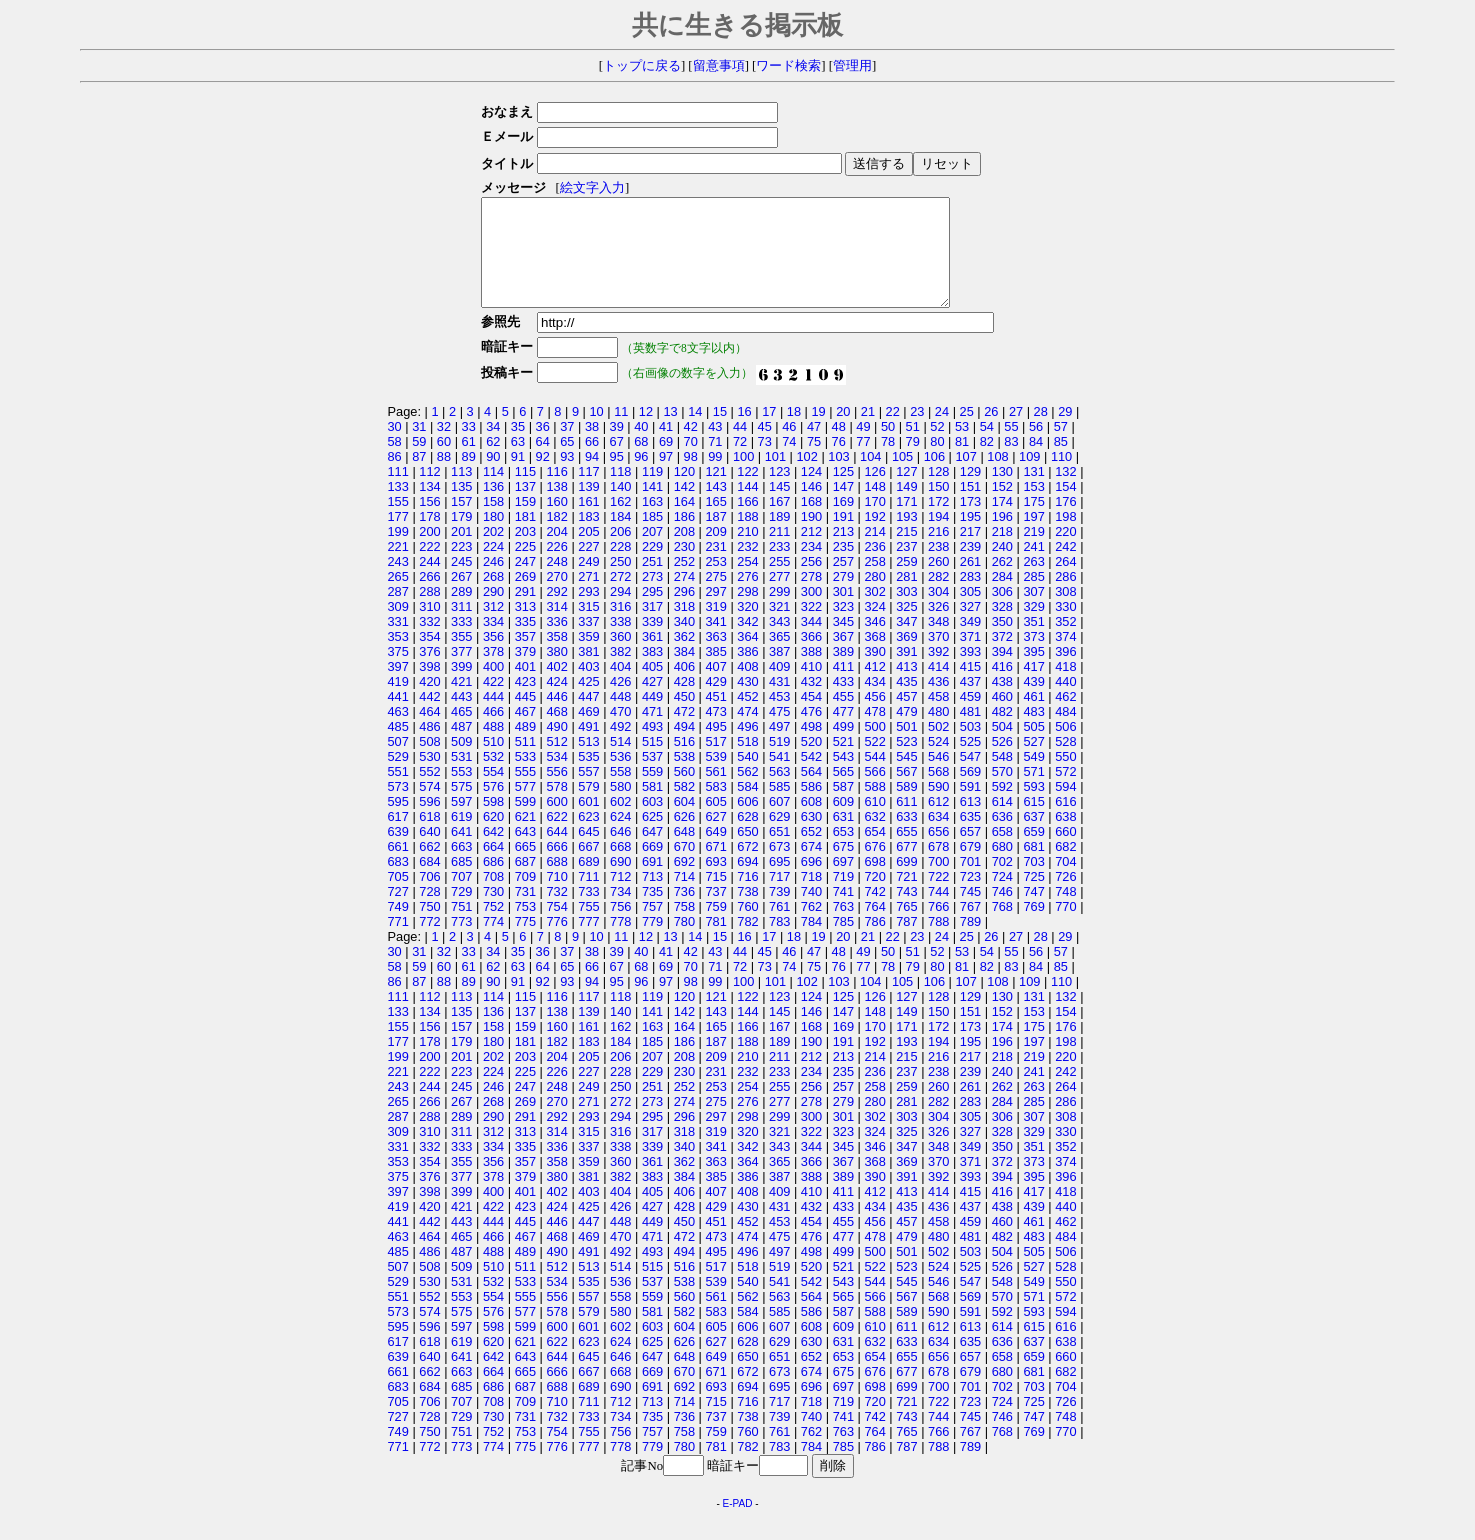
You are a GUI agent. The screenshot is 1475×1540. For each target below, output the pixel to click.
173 (970, 522)
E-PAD (738, 1524)
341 (715, 642)
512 (556, 762)
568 (938, 792)
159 (525, 522)
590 (938, 807)
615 (1033, 822)
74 (789, 462)
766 (938, 927)
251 (652, 582)
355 (461, 657)
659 (1033, 852)
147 (843, 507)
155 (398, 522)
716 (747, 897)
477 (843, 732)
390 (874, 672)
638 (1065, 837)
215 (906, 552)
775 (525, 942)
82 (987, 462)
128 (938, 492)
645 (588, 852)
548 (1002, 777)
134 (429, 507)
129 (970, 492)
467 (525, 732)
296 (684, 612)
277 (779, 597)
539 (715, 777)
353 (398, 657)
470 (620, 732)
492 (620, 747)
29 (1065, 432)
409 (779, 687)
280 (874, 597)
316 (620, 627)
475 (779, 732)
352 (1065, 642)
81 (962, 462)
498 (811, 747)
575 (461, 807)
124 (811, 492)
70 (691, 462)
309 (398, 627)
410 (811, 687)
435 (906, 702)
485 (398, 747)
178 (429, 537)
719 (843, 897)
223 (461, 567)
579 (588, 807)
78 (888, 462)
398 (429, 687)
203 (525, 552)
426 (620, 702)
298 (747, 612)
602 (620, 822)
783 (779, 942)
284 (1002, 597)
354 (429, 657)
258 (874, 582)
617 (398, 837)
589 (906, 807)
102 (807, 477)
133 (398, 507)
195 (970, 537)
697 (843, 882)
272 (620, 597)
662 (429, 867)
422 (493, 702)
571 (1033, 792)
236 (874, 567)
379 (525, 672)
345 (843, 642)
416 (1002, 687)
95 (617, 477)
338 (620, 642)
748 (1065, 912)
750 (429, 927)
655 (906, 852)
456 (874, 717)
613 (970, 822)
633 (906, 837)
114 (493, 492)
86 (395, 477)
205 (588, 552)
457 (906, 717)
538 (684, 777)
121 (715, 492)
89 (469, 477)
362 (684, 657)
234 (811, 567)
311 (461, 627)
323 (843, 627)
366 (811, 657)
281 (906, 597)
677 (906, 867)
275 (715, 597)
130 (1002, 492)
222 (429, 567)
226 (556, 567)
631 (843, 837)
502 (938, 747)
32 (444, 447)
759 (715, 927)
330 (1065, 627)
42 (691, 447)
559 (652, 792)
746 (1002, 912)
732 (556, 912)
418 (1065, 687)
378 (493, 672)
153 (1033, 507)
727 (398, 912)
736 (684, 912)
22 (893, 432)
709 (525, 897)
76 (839, 462)
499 (843, 747)
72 (740, 462)
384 (684, 672)
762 (811, 927)
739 (779, 912)
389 (843, 672)
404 (620, 687)
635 (970, 837)
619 (461, 837)
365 (779, 657)
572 (1065, 792)
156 (429, 522)
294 (620, 612)
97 (666, 477)
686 (493, 882)
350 (1002, 642)
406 (684, 687)
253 (715, 582)
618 (429, 837)
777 (588, 942)
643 (525, 852)
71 (715, 462)
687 (525, 882)
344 (811, 642)
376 (429, 672)
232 (747, 567)
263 (1033, 582)
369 (906, 657)
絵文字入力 (586, 188)
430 (747, 702)
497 (779, 747)
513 (588, 762)
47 (814, 447)
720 (874, 897)
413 (906, 687)
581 (652, 807)
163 (652, 522)
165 (715, 522)
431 (779, 702)
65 (567, 462)
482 (1002, 732)
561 (715, 792)
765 (906, 927)
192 (874, 537)
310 (429, 627)
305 (970, 612)
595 (398, 822)
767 (970, 927)
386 (747, 672)
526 (1002, 762)
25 (967, 432)
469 (588, 732)
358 (556, 657)
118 (620, 492)
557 (588, 792)
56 (1036, 447)
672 (747, 867)
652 (811, 852)
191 (843, 537)
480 (938, 732)
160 (556, 522)
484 (1065, 732)
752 (493, 927)
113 (461, 492)
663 (461, 867)
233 (779, 567)
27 (1016, 432)
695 (779, 882)
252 (684, 582)
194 (938, 537)
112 (429, 492)
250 (620, 582)
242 (1065, 567)
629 (779, 837)
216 (938, 552)
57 (1061, 447)
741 (843, 912)
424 (556, 702)
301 (843, 612)
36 (543, 447)
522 (874, 762)
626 (684, 837)
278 (811, 597)
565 (843, 792)
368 (874, 657)
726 (1065, 897)
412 (874, 687)
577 (525, 807)
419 (398, 702)
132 (1065, 492)
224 (493, 567)
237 (906, 567)
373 (1033, 657)
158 (493, 522)
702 (1002, 882)
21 (868, 432)
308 (1065, 612)
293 (588, 612)
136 (493, 507)
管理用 (852, 66)
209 (715, 552)
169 (843, 522)
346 (874, 642)
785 (843, 942)
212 (811, 552)
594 (1065, 807)
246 (493, 582)
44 (740, 447)
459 (970, 717)
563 (779, 792)
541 (779, 777)
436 (938, 702)
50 (888, 447)
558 (620, 792)
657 (970, 852)
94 (592, 477)
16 (744, 432)
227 (588, 567)
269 (525, 597)
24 (942, 432)
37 (567, 447)
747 (1033, 912)
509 (461, 762)
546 (938, 777)
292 (556, 612)
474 (747, 732)
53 (962, 447)
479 (906, 732)
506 (1065, 747)
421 (461, 702)
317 (652, 627)
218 (1002, 552)
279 (843, 597)
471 (652, 732)
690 (620, 882)
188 (747, 537)
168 (811, 522)
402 (556, 687)
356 (493, 657)
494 (684, 747)
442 (429, 717)
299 (779, 612)
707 (461, 897)
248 (556, 582)
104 (870, 477)
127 (906, 492)
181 (525, 537)
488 (493, 747)
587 (843, 807)
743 (906, 912)
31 (419, 447)
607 (779, 822)
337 (588, 642)
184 (620, 537)
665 (525, 867)
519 (779, 762)
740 (811, 912)
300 (811, 612)
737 (715, 912)
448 (620, 717)
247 (525, 582)
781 (715, 942)
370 (938, 657)
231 (715, 567)
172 (938, 522)
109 (1029, 477)
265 (398, 597)
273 (652, 597)
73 (765, 462)
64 (543, 462)
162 (620, 522)
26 (991, 432)
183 (588, 537)
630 (811, 837)
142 (684, 507)
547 (970, 777)
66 (592, 462)
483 (1033, 732)
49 (863, 447)
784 (811, 942)
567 (906, 792)
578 (556, 807)
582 (684, 807)
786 (874, 942)
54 (987, 447)
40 (641, 447)
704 (1065, 882)
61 (469, 462)
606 (747, 822)
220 (1065, 552)
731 (525, 912)
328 (1002, 627)
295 (652, 612)
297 (715, 612)
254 (747, 582)
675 (843, 867)
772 (429, 942)
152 (1002, 507)
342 (747, 642)
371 (970, 657)
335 (525, 642)
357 (525, 657)
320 (747, 627)
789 (970, 942)
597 (461, 822)
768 (1002, 927)
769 (1033, 927)
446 (556, 717)
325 (906, 627)
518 (747, 762)
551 (398, 792)
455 (843, 717)
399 (461, 687)
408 (747, 687)
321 (779, 627)
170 (874, 522)
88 (444, 477)
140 (620, 507)
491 (588, 747)
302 (874, 612)
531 (461, 777)
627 (715, 837)
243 (398, 582)
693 (715, 882)
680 (1002, 867)
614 (1002, 822)
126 (874, 492)
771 (398, 942)
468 (556, 732)
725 (1033, 897)
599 (525, 822)
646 (620, 852)
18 (794, 432)
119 (652, 492)
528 (1065, 762)
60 (444, 462)
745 (970, 912)
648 (684, 852)
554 (493, 792)
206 (620, 552)
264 (1065, 582)
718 (811, 897)
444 (493, 717)
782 (747, 942)
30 (395, 447)
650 (747, 852)
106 (934, 477)
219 (1033, 552)
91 (518, 477)
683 (398, 882)
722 (938, 897)
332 (429, 642)
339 (652, 642)
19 (819, 432)
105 (902, 477)
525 (970, 762)
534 (556, 777)
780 (684, 942)
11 (621, 432)
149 (906, 507)
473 (715, 732)
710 (556, 897)
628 (747, 837)
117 (588, 492)
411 (843, 687)
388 (811, 672)
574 (429, 807)
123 (779, 492)
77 (863, 462)
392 (938, 672)
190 (811, 537)
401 (525, 687)
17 (769, 432)
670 (684, 867)
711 (588, 897)
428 (684, 702)
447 (588, 717)
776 (556, 942)
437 (970, 702)
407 (715, 687)
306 (1002, 612)
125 (843, 492)
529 (398, 777)
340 (684, 642)
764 (874, 927)
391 (906, 672)
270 (556, 597)
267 (461, 597)
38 (592, 447)
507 (398, 762)
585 (779, 807)
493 (652, 747)
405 (652, 687)
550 (1065, 777)
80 (937, 462)
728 (429, 912)
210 (747, 552)
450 (684, 717)
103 (838, 477)
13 (670, 432)
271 (588, 597)
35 (518, 447)
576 (493, 807)
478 (874, 732)
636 (1002, 837)
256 (811, 582)
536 (620, 777)
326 (938, 627)
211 (779, 552)
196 (1002, 537)
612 (938, 822)
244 (429, 582)
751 (461, 927)
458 (938, 717)
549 (1033, 777)
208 (684, 552)
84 (1036, 462)
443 (461, 717)
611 (906, 822)
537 (652, 777)
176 (1065, 522)
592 (1002, 807)
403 (588, 687)
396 (1065, 672)
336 (556, 642)
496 (747, 747)
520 (811, 762)
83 (1011, 462)
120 (684, 492)
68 (641, 462)
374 (1065, 657)
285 (1033, 597)
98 (691, 477)
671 (715, 867)
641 (461, 852)
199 (398, 552)
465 (461, 732)
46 (789, 447)
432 (811, 702)
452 (747, 717)
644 (556, 852)
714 (684, 897)
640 (429, 852)
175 (1033, 522)
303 (906, 612)
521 (843, 762)
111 (398, 492)
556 (556, 792)
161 (588, 522)
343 (779, 642)
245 (461, 582)
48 (839, 447)
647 (652, 852)
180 (493, 537)
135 (461, 507)
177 (398, 537)
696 (811, 882)
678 (938, 867)
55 (1011, 447)
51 (913, 447)
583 (715, 807)
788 (938, 942)
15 (720, 432)
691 (652, 882)
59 (419, 462)
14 (695, 432)
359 (588, 657)
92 (543, 477)
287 (398, 612)
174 (1002, 522)
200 (429, 552)
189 (779, 537)
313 (525, 627)
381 (588, 672)
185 (652, 537)
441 (398, 717)
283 (970, 597)
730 (493, 912)
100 (743, 477)
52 (937, 447)
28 (1041, 432)
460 (1002, 717)
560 (684, 792)
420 (429, 702)
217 (970, 552)
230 (684, 567)
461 (1033, 717)
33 (469, 447)
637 (1033, 837)
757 (652, 927)
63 (518, 462)
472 (684, 732)
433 (843, 702)
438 (1002, 702)
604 (684, 822)
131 (1033, 492)
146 (811, 507)
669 (652, 867)
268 (493, 597)
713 (652, 897)
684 (429, 882)
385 (715, 672)
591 (970, 807)
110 (1061, 477)
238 (938, 567)
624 (620, 837)
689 (588, 882)
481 (970, 732)
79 (913, 462)
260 (938, 582)
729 (461, 912)
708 (493, 897)
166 (747, 522)
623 (588, 837)
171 (906, 522)
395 (1033, 672)
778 (620, 942)
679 (970, 867)
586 (811, 807)
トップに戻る (642, 66)
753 (525, 927)
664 (493, 867)
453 (779, 717)
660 (1065, 852)
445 (525, 717)
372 (1002, 657)
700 (938, 882)
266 (429, 597)
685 (461, 882)
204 (556, 552)
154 (1065, 507)
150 (938, 507)
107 (965, 477)
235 (843, 567)
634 (938, 837)
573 (398, 807)
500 (874, 747)
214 (874, 552)
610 (874, 822)
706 (429, 897)
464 (429, 732)
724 (1002, 897)
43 (715, 447)
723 (970, 897)
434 (874, 702)
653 (843, 852)
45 (765, 447)
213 (843, 552)
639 (398, 852)
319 (715, 627)
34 (493, 447)
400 (493, 687)
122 (747, 492)
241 (1033, 567)
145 (779, 507)
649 (715, 852)
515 (652, 762)
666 (556, 867)
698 (874, 882)
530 (429, 777)
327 (970, 627)
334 (493, 642)
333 (461, 642)
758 (684, 927)
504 (1002, 747)
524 (938, 762)
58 (395, 462)
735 (652, 912)
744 (938, 912)
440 (1065, 702)
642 (493, 852)
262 (1002, 582)
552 (429, 792)
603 (652, 822)
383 (652, 672)
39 (617, 447)
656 (938, 852)
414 (938, 687)
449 (652, 717)
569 (970, 792)
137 (525, 507)
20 (843, 432)
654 (874, 852)
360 (620, 657)
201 (461, 552)
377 (461, 672)
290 (493, 612)
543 (843, 777)
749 (398, 927)
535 (588, 777)
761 (779, 927)
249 (588, 582)
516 (684, 762)
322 (811, 627)
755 (588, 927)
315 (588, 627)
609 (843, 822)
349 (970, 642)
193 (906, 537)
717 (779, 897)
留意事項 (719, 66)
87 (419, 477)
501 (906, 747)
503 (970, 747)
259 (906, 582)
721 (906, 897)
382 (620, 672)
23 (917, 432)
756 (620, 927)
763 (843, 927)
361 (652, 657)
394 (1002, 672)
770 (1065, 927)
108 (997, 477)
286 (1065, 597)
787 (906, 942)
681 (1033, 867)
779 (652, 942)
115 (525, 492)
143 (715, 507)
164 (684, 522)
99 (715, 477)
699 (906, 882)
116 (556, 492)
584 (747, 807)
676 (874, 867)
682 (1065, 867)
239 (970, 567)
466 (493, 732)
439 (1033, 702)
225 (525, 567)
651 (779, 852)
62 (493, 462)
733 (588, 912)
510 (493, 762)
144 (747, 507)
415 (970, 687)
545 (906, 777)
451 (715, 717)
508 (429, 762)
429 (715, 702)
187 (715, 537)
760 (747, 927)
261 (970, 582)
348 (938, 642)
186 (684, 537)
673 (779, 867)
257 (843, 582)
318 (684, 627)
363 (715, 657)
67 (617, 462)
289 (461, 612)
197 (1033, 537)
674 (811, 867)
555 (525, 792)
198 (1065, 537)
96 (641, 477)
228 (620, 567)
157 (461, 522)
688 (556, 882)
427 (652, 702)
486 (429, 747)
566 (874, 792)
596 (429, 822)
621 (525, 837)
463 (398, 732)
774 (493, 942)
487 (461, 747)
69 (666, 462)
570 (1002, 792)
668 (620, 867)
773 (461, 942)
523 (906, 762)
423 (525, 702)
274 (684, 597)
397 (398, 687)
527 (1033, 762)
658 (1002, 852)
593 (1033, 807)
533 (525, 777)
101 (775, 477)
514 (620, 762)
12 (646, 432)
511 (525, 762)
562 (747, 792)
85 (1061, 462)
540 (747, 777)
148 (874, 507)
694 (747, 882)
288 (429, 612)
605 (715, 822)
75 (814, 462)
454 (811, 717)
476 (811, 732)
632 (874, 837)
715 (715, 897)
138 (556, 507)
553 (461, 792)
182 (556, 537)
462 (1065, 717)
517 (715, 762)
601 (588, 822)
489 (525, 747)
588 (874, 807)
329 (1033, 627)
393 (970, 672)
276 (747, 597)
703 (1033, 882)
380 (556, 672)
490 (556, 747)
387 (779, 672)
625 (652, 837)
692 (684, 882)
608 (811, 822)
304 (938, 612)
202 (493, 552)
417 (1033, 687)
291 (525, 612)
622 (556, 837)
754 (556, 927)
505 (1033, 747)
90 (493, 477)
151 (970, 507)
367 (843, 657)
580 (620, 807)
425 (588, 702)
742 (874, 912)
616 (1065, 822)
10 (596, 432)
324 (874, 627)
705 (398, 897)
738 (747, 912)
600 (556, 822)
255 (779, 582)
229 (652, 567)
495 (715, 747)
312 (493, 627)
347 (906, 642)
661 (398, 867)
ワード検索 (788, 66)
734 (620, 912)
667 (588, 867)
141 (652, 507)
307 (1033, 612)
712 (620, 897)
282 (938, 597)
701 (970, 882)
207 (652, 552)
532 (493, 777)
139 (588, 507)
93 (567, 477)
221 (398, 567)
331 (398, 642)
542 (811, 777)
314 (556, 627)
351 (1033, 642)
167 (779, 522)
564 (811, 792)
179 (461, 537)
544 (874, 777)
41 (666, 447)
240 (1002, 567)
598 (493, 822)
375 (398, 672)
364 (747, 657)
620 (493, 837)
